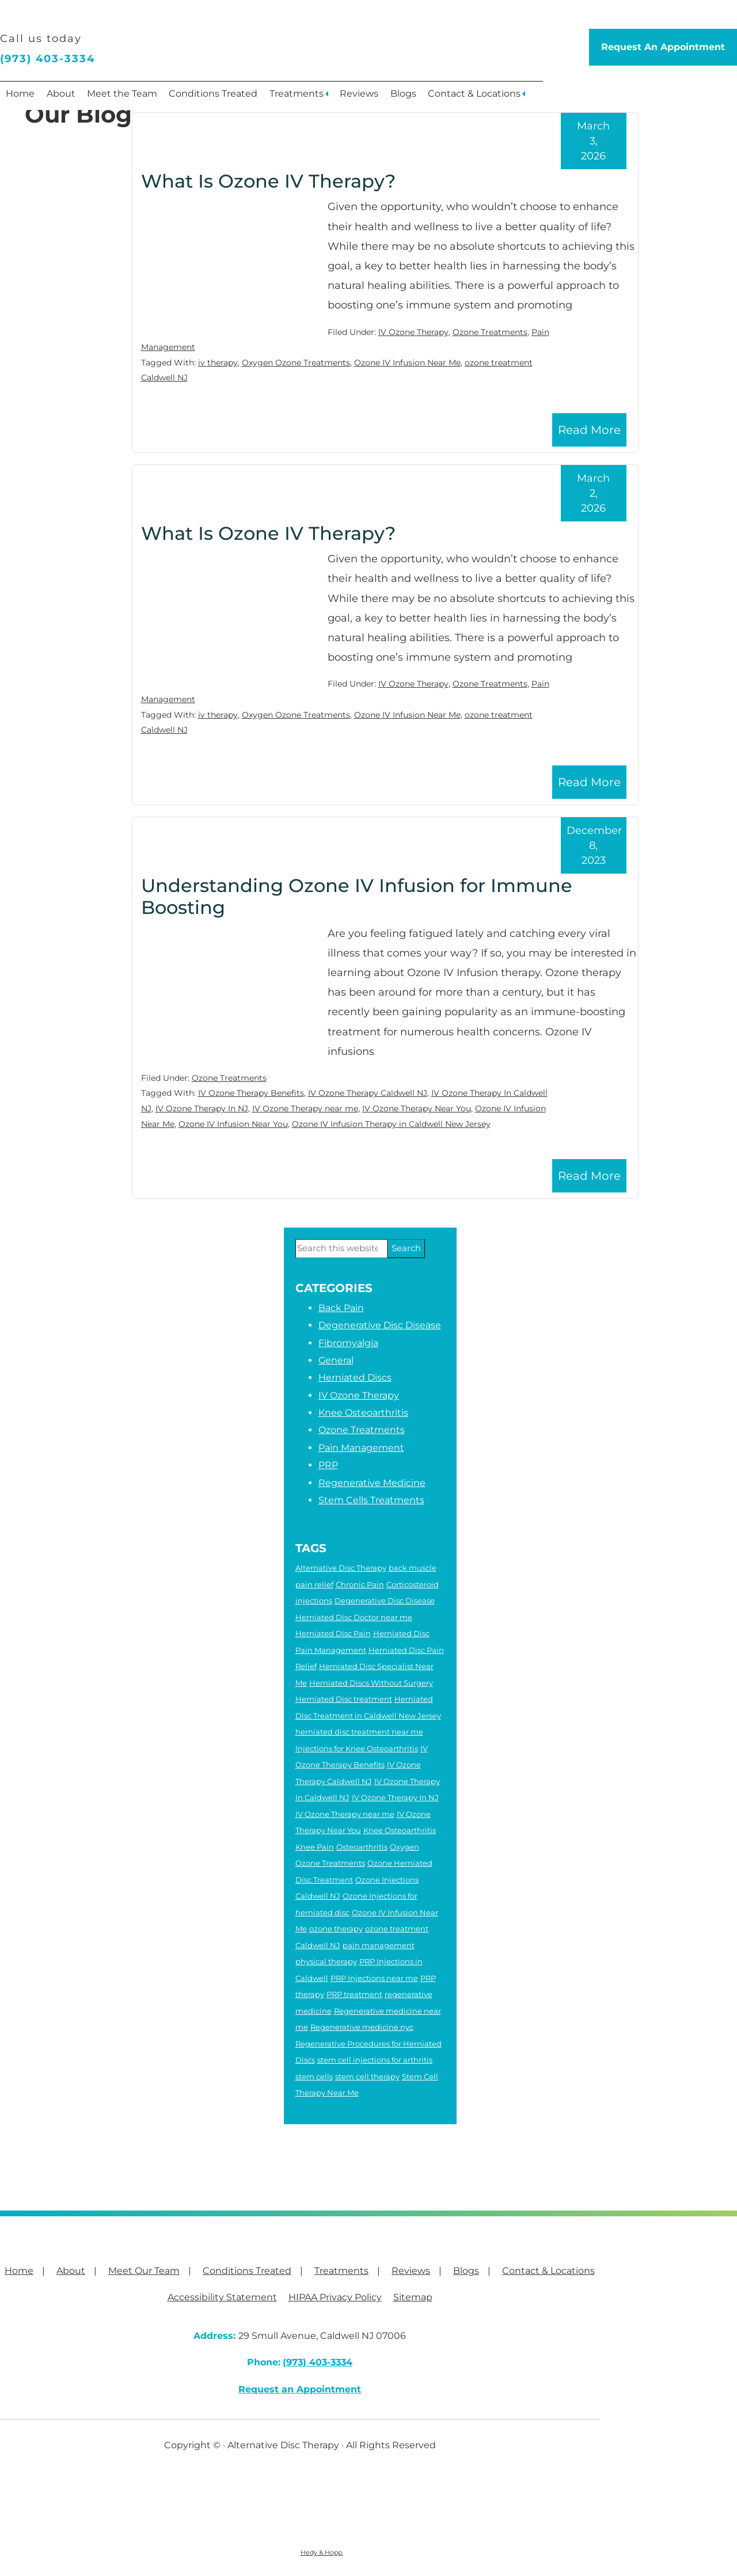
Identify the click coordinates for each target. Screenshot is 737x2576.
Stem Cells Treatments (371, 1500)
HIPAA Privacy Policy (335, 2297)
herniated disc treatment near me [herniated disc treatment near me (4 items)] (359, 1731)
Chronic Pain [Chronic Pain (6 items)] (360, 1584)
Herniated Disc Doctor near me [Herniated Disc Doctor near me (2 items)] (353, 1617)
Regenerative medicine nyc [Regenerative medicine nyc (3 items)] (361, 2027)
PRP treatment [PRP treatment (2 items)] (354, 1994)
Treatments (321, 98)
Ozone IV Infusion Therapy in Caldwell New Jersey (391, 1124)
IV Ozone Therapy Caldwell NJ (367, 1093)
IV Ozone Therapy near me (305, 1108)
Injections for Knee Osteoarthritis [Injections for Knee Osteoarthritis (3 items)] (356, 1748)
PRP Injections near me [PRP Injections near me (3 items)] (374, 1978)
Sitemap (412, 2297)
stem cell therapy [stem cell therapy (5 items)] (367, 2076)
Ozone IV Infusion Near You (233, 1124)
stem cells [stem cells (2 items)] (314, 2076)
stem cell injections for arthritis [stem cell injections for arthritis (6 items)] (374, 2059)
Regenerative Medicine (372, 1482)
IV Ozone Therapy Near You (416, 1108)
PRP (328, 1465)
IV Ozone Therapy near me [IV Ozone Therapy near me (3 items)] (344, 1814)
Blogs (439, 98)
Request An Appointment (663, 46)
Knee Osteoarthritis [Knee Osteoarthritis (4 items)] (399, 1830)
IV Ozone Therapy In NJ (201, 1108)
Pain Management (361, 1447)
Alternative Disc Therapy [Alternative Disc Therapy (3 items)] (340, 1567)
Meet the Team (136, 98)
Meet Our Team (144, 2270)
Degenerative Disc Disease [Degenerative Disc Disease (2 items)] (385, 1600)
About (69, 98)
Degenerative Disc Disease (379, 1325)
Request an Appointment (299, 2389)
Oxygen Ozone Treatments (296, 362)
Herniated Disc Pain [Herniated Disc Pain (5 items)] (333, 1633)
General (336, 1360)
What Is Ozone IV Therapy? (268, 181)
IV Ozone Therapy (413, 332)
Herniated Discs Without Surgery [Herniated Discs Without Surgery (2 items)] (371, 1682)
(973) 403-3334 (47, 58)
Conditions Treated (232, 98)
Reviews (389, 98)
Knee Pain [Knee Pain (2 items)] (314, 1846)
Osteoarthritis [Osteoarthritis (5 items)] (362, 1846)
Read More (589, 430)
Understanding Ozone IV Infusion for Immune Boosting (356, 896)
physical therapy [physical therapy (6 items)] (326, 1961)
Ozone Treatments (490, 332)
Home (23, 98)
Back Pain (341, 1307)
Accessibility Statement (222, 2297)
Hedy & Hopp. (322, 2552)
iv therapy (218, 362)
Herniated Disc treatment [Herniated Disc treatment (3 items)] (343, 1699)
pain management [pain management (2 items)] (379, 1945)
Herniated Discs (355, 1377)
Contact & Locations (515, 98)
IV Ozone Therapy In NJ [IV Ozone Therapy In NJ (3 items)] (395, 1797)
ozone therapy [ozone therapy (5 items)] (336, 1928)
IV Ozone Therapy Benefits (251, 1093)
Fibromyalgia (348, 1342)
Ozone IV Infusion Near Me (407, 362)
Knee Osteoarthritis (363, 1412)
